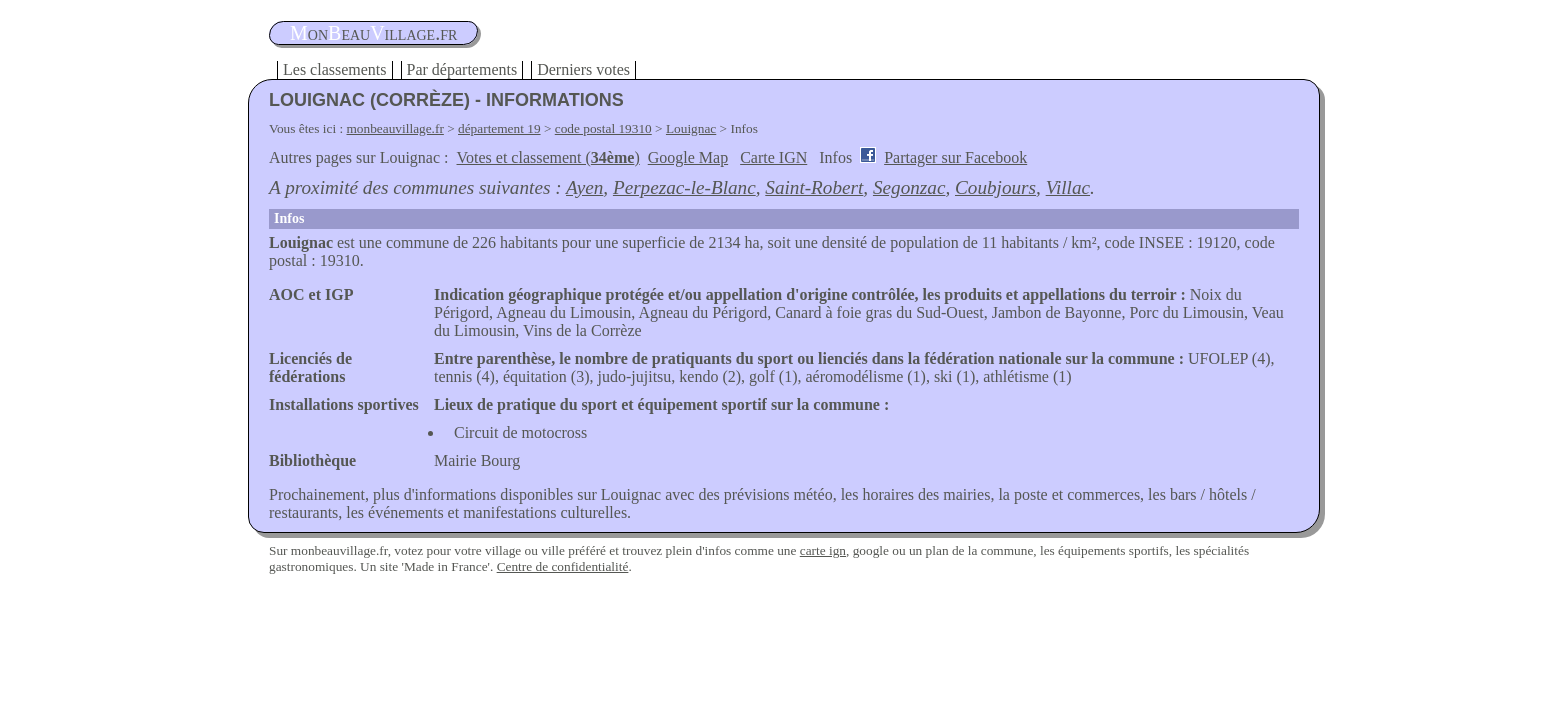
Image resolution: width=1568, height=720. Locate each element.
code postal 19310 (603, 128)
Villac (1068, 187)
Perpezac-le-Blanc (684, 187)
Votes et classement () (548, 157)
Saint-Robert (814, 187)
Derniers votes (583, 69)
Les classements (335, 69)
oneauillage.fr (373, 33)
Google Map (688, 157)
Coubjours (995, 187)
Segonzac (909, 187)
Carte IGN (773, 157)
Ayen (584, 187)
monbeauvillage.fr (395, 128)
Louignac (691, 128)
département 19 (499, 128)
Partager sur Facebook (955, 157)
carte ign (823, 550)
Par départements (462, 69)
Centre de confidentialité (563, 566)
